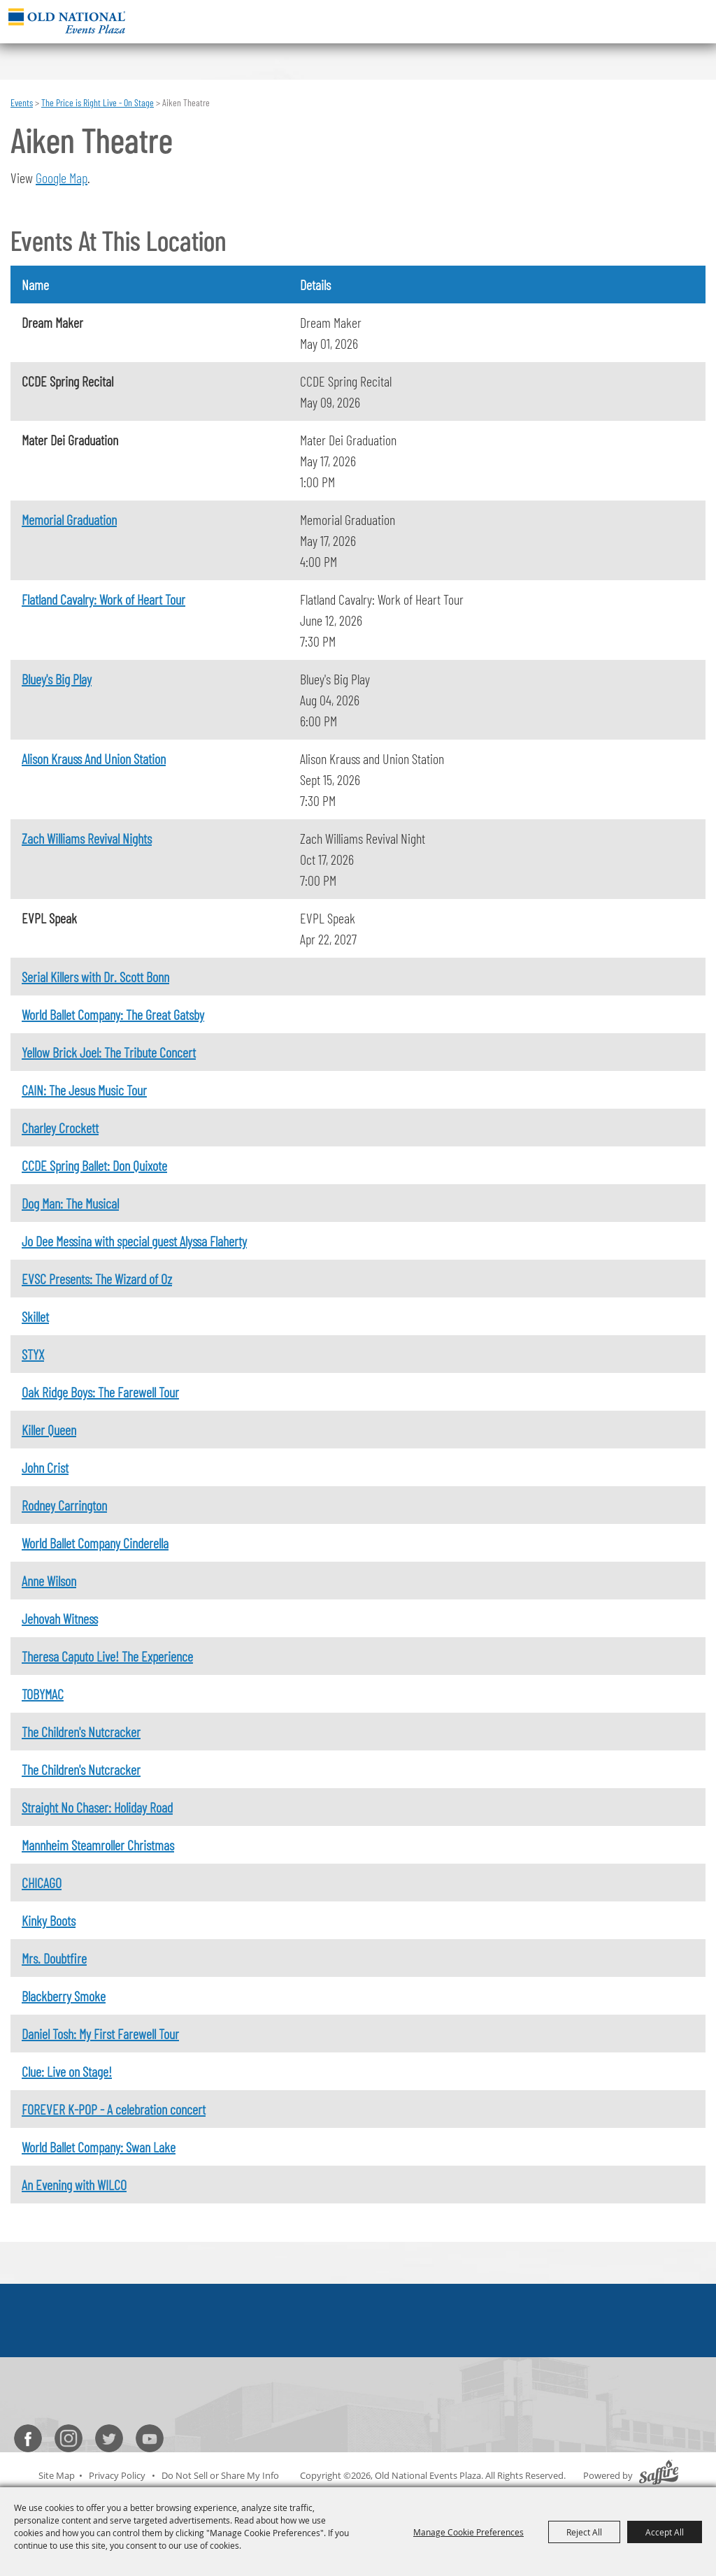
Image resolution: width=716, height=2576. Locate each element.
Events (21, 102)
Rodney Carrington (64, 1505)
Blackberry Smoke (64, 1995)
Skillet (35, 1316)
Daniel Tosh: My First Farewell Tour (100, 2033)
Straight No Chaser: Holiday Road (97, 1807)
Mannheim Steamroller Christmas (98, 1844)
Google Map (61, 177)
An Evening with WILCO (74, 2184)
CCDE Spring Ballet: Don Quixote (94, 1165)
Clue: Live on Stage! (67, 2071)
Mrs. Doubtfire (54, 1958)
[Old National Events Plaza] (66, 21)
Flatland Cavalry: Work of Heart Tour (103, 599)
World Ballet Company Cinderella (95, 1542)
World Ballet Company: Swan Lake (99, 2146)
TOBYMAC (43, 1693)
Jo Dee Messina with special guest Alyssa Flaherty (134, 1240)
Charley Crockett (60, 1127)
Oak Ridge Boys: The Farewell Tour (100, 1391)
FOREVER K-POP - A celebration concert (114, 2109)
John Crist (45, 1467)
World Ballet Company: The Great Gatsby (113, 1014)
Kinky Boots (49, 1920)
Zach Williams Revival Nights (87, 838)
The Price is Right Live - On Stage (97, 102)
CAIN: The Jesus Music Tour (84, 1089)
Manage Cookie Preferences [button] (468, 2532)
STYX (33, 1354)
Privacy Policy (117, 2475)
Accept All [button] (664, 2532)
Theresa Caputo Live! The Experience (107, 1656)
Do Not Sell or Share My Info (220, 2475)
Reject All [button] (584, 2532)
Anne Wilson (49, 1580)
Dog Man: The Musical (70, 1203)
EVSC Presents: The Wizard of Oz (97, 1278)
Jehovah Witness (60, 1618)
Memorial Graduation (69, 519)
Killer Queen (49, 1429)
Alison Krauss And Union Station (94, 758)
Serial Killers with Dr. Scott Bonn (95, 976)
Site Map (56, 2475)
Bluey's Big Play (57, 678)
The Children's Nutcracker (81, 1731)
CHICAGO (42, 1882)
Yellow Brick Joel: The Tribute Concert (109, 1052)
